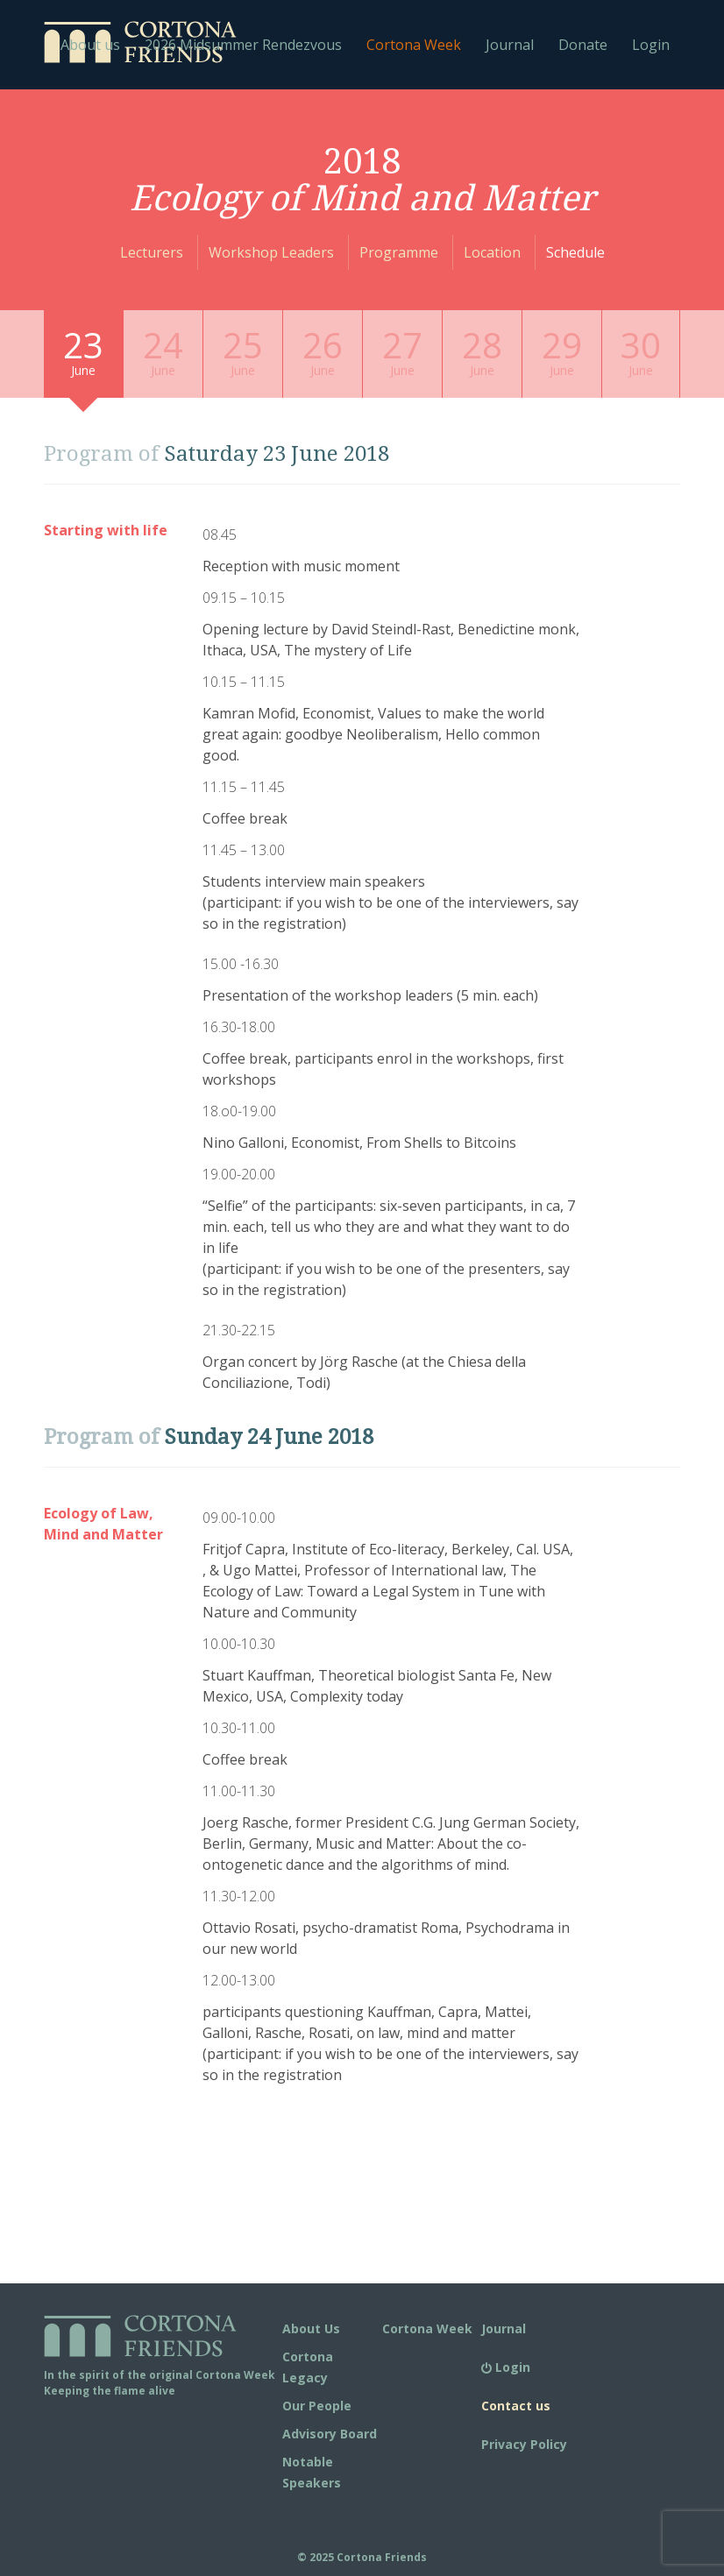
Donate (582, 44)
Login (651, 44)
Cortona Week (413, 44)
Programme (398, 252)
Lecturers (151, 252)
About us (90, 44)
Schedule (575, 252)
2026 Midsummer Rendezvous (243, 44)
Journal (510, 44)
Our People (316, 2405)
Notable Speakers (311, 2472)
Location (492, 252)
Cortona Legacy (307, 2367)
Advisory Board (329, 2433)
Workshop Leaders (271, 252)
